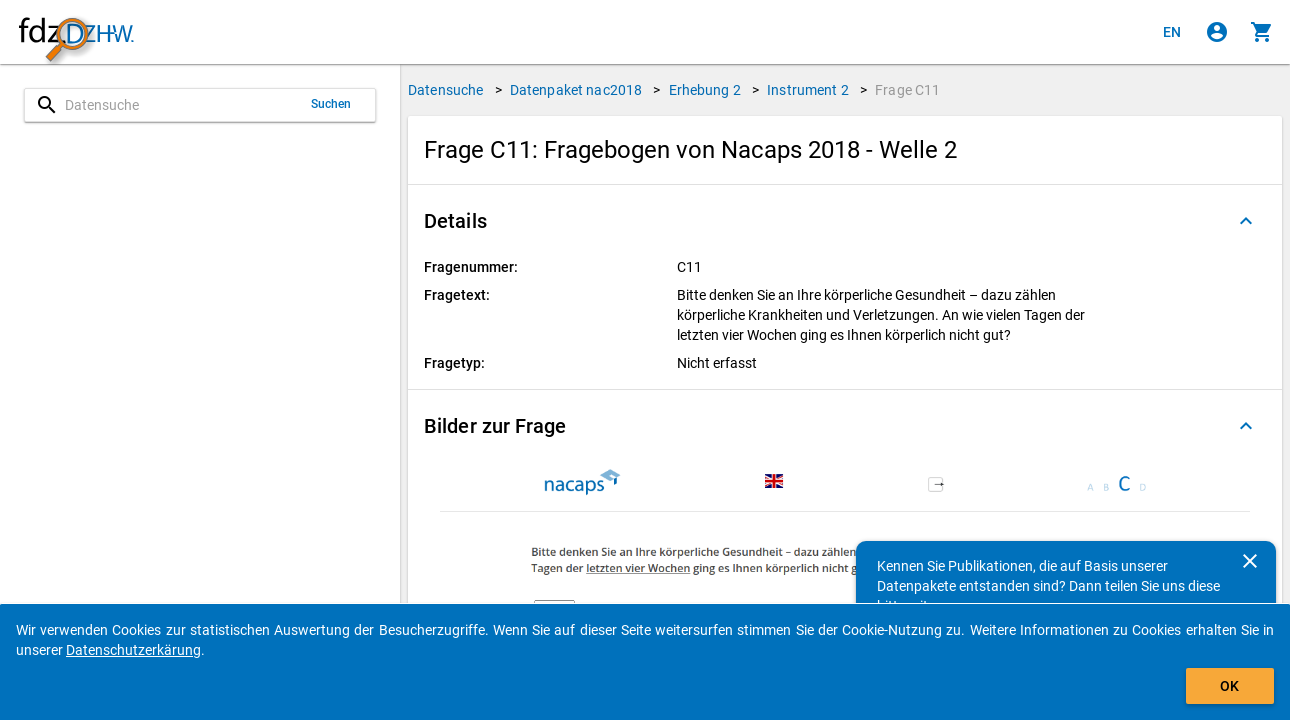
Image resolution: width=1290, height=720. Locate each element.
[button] (845, 221)
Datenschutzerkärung (133, 650)
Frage (907, 90)
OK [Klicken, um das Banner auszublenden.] (1229, 686)
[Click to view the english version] (1172, 32)
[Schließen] (1250, 561)
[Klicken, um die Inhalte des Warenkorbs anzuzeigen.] (1262, 32)
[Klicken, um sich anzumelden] (1217, 32)
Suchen (331, 104)
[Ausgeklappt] (1246, 221)
